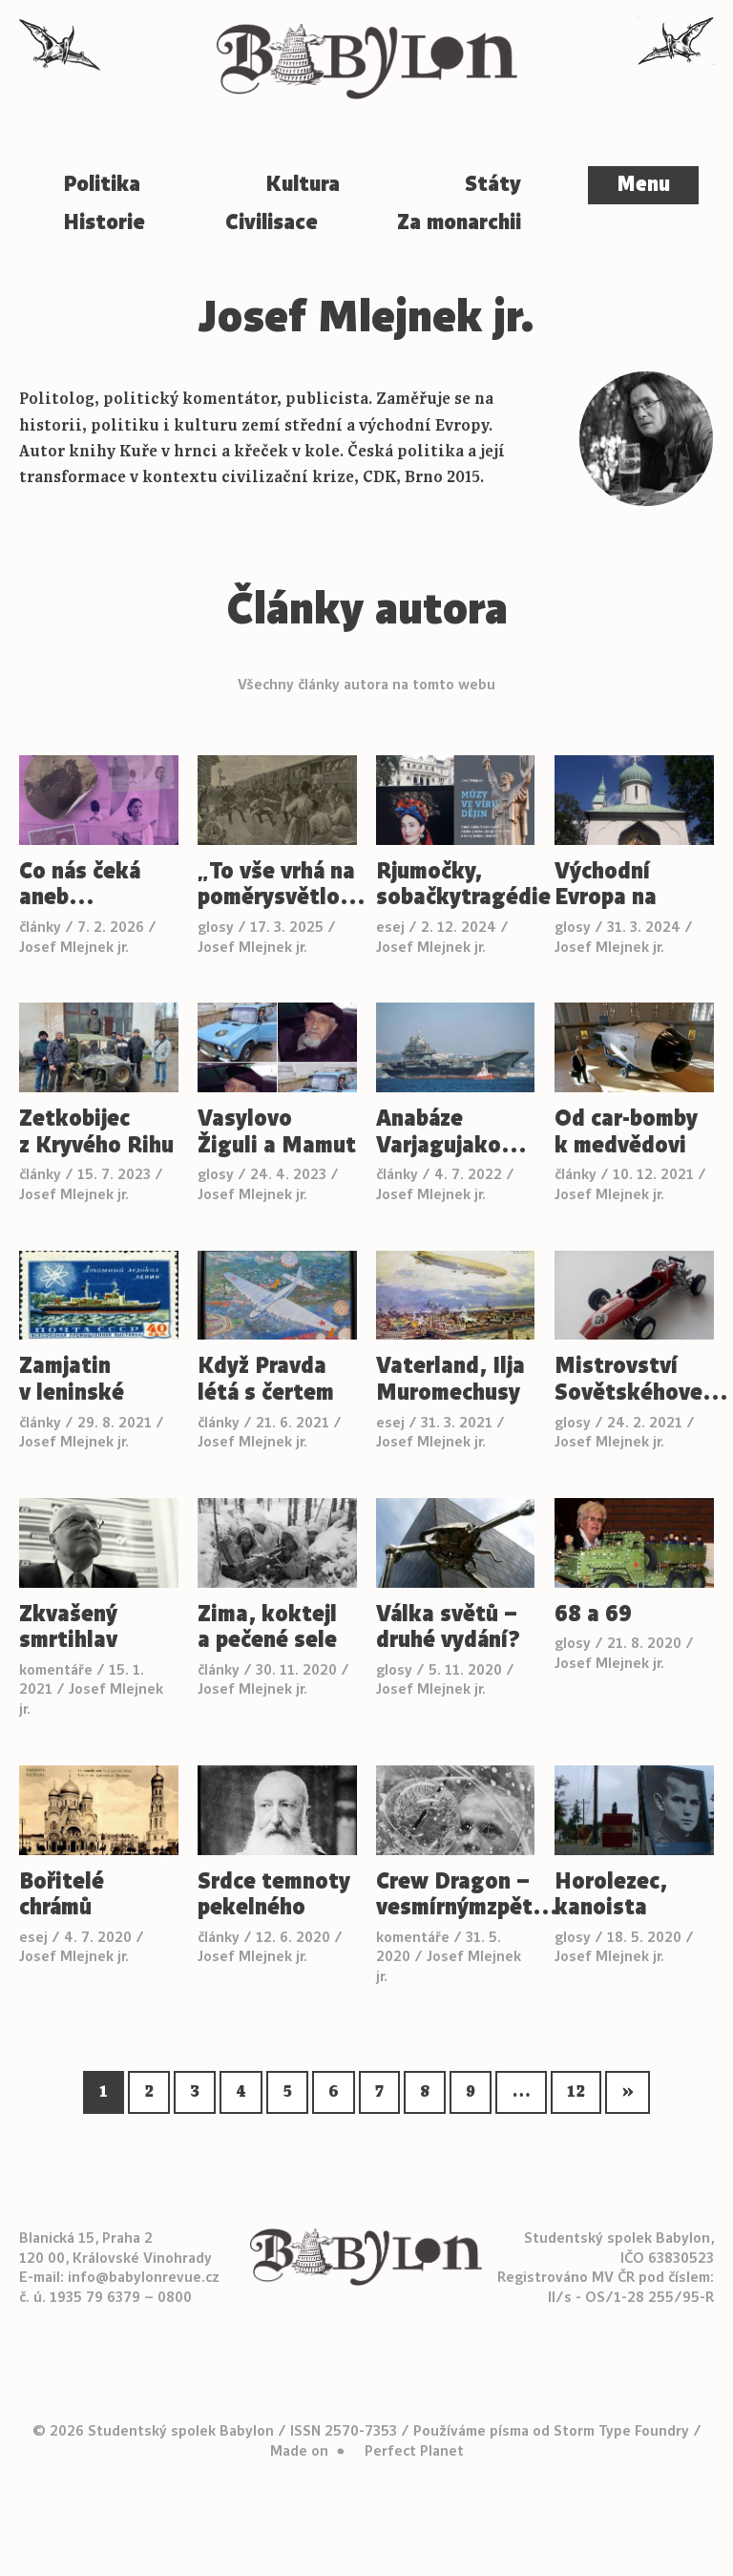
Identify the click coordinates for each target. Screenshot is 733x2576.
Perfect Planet (414, 2450)
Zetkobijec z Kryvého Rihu (96, 1132)
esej (390, 927)
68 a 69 (593, 1614)
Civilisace (271, 222)
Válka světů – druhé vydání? (448, 1627)
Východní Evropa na (606, 884)
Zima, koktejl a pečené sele (267, 1627)
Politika (101, 184)
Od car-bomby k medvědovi (626, 1132)
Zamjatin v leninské (71, 1379)
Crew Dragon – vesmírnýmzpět (455, 1895)
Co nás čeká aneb (79, 884)
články (40, 927)
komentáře (56, 1669)
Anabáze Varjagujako (452, 1132)
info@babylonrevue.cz (144, 2277)
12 (576, 2091)
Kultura (302, 184)
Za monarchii (459, 222)
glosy (216, 927)
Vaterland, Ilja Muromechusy (450, 1379)
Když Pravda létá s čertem (266, 1379)
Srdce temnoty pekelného (274, 1895)
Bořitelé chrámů (61, 1895)
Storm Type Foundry (621, 2430)
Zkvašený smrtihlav (68, 1627)
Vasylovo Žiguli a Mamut (277, 1132)
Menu (643, 184)
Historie (104, 222)
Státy (493, 184)
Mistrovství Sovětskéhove (634, 1379)
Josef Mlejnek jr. (74, 947)
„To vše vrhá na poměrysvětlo (277, 884)
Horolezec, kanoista (611, 1895)
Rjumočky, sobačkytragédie (455, 884)
